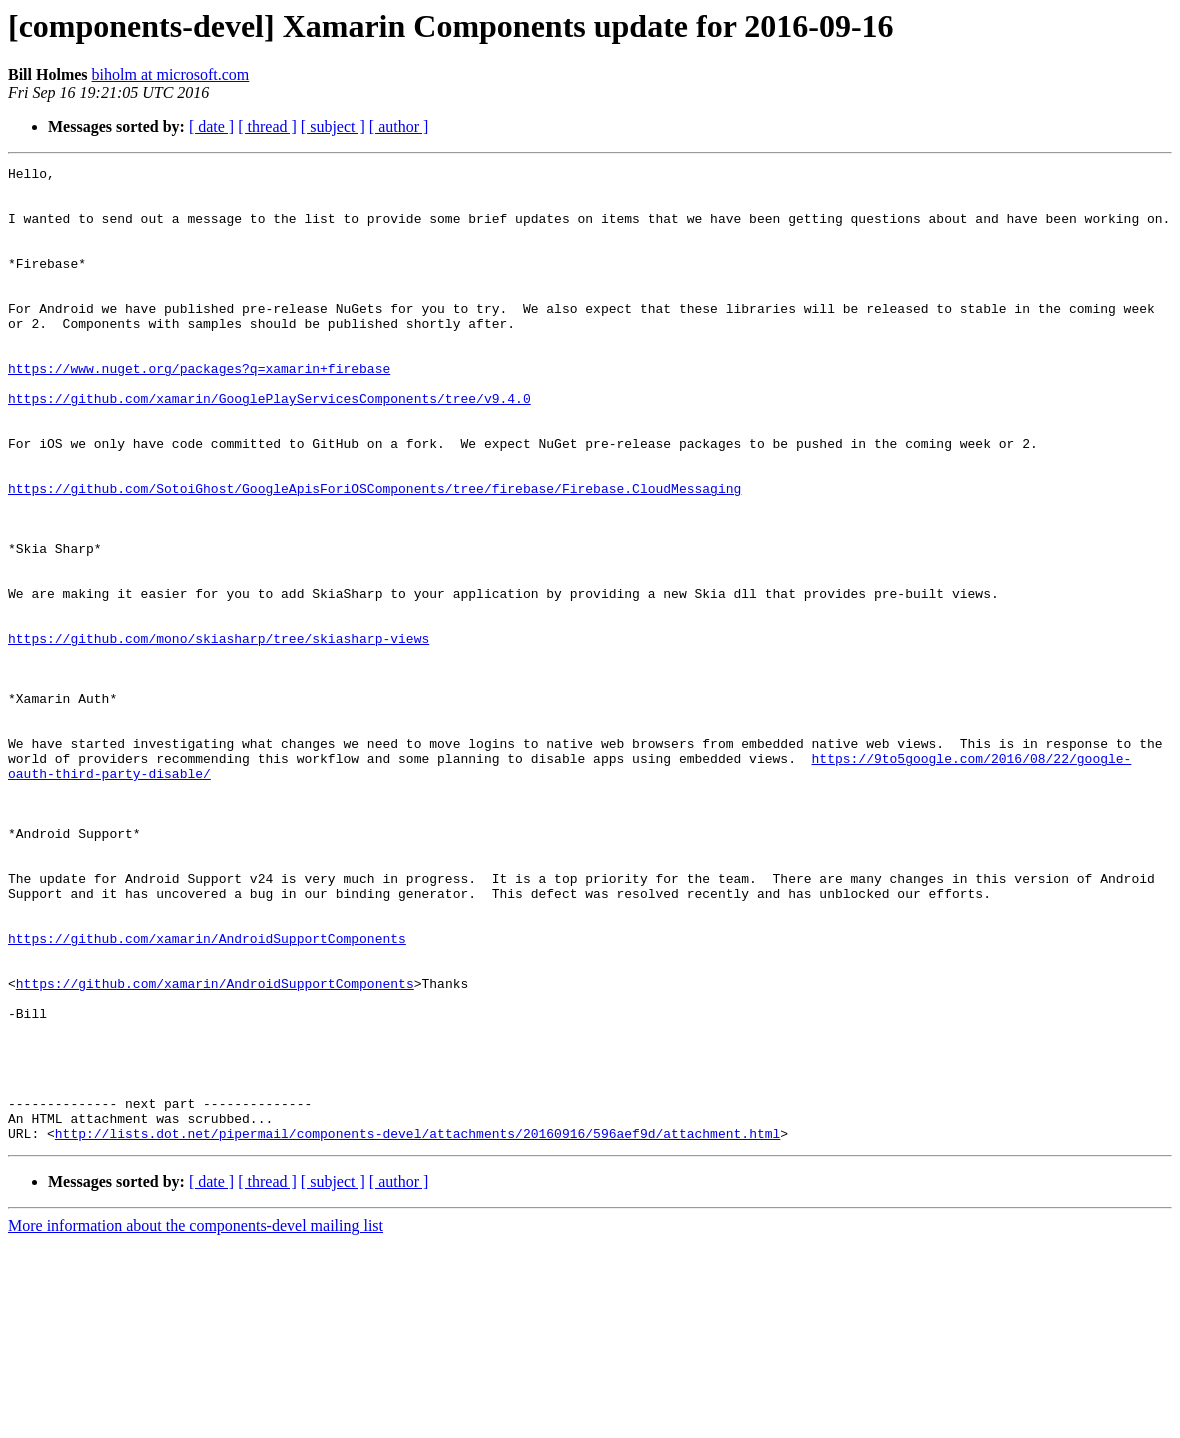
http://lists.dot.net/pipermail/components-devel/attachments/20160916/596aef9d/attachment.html (417, 1328)
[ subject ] (333, 126)
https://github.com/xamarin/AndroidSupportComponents (207, 1094)
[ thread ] (267, 126)
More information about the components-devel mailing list (195, 1420)
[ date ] (211, 126)
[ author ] (399, 126)
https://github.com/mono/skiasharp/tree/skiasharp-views (218, 734)
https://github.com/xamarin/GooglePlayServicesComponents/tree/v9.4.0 (269, 446)
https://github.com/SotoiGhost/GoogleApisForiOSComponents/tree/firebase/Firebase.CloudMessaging (374, 554)
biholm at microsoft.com (171, 74)
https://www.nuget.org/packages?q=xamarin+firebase (199, 410)
